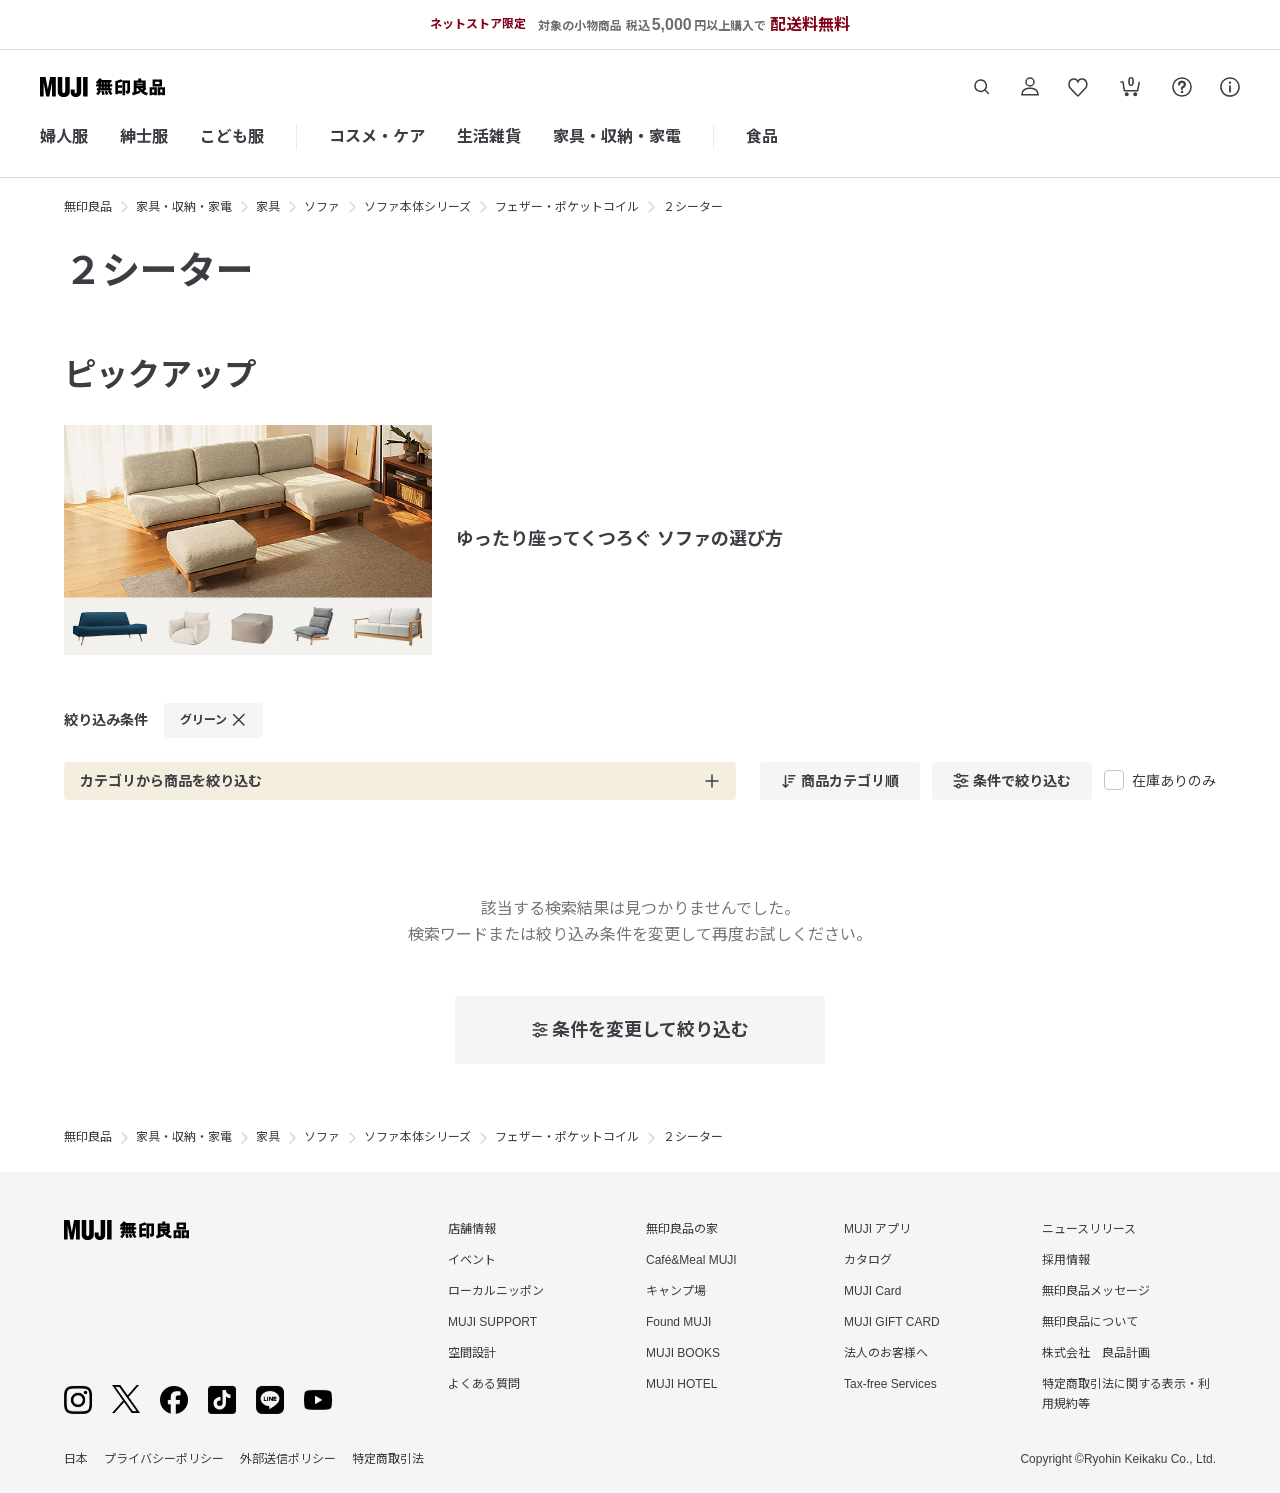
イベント (472, 1260)
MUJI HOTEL (681, 1384)
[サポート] (1230, 87)
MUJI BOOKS (683, 1353)
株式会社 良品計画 (1096, 1353)
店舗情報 (472, 1229)
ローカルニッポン (496, 1291)
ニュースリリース (1089, 1229)
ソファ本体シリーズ (417, 207)
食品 (762, 136)
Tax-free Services (890, 1384)
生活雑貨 (489, 136)
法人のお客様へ (886, 1353)
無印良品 (88, 207)
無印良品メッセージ (1096, 1291)
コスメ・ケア (377, 136)
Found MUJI (678, 1322)
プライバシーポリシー (164, 1459)
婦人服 (64, 136)
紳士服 (144, 136)
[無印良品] (126, 1230)
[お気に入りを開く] (1078, 87)
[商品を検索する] (982, 87)
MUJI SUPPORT (492, 1322)
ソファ (322, 207)
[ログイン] (1030, 87)
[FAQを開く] (1182, 87)
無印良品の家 (682, 1229)
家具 (268, 207)
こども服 (232, 136)
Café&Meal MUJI (691, 1260)
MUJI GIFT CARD (892, 1322)
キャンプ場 (676, 1291)
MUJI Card (872, 1291)
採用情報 (1066, 1260)
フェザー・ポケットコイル (567, 207)
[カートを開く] (1130, 89)
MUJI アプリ (877, 1229)
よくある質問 (484, 1384)
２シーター (693, 207)
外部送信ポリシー (288, 1459)
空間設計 (472, 1353)
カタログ (868, 1260)
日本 (76, 1459)
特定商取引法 (388, 1459)
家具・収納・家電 (617, 136)
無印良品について (1090, 1322)
